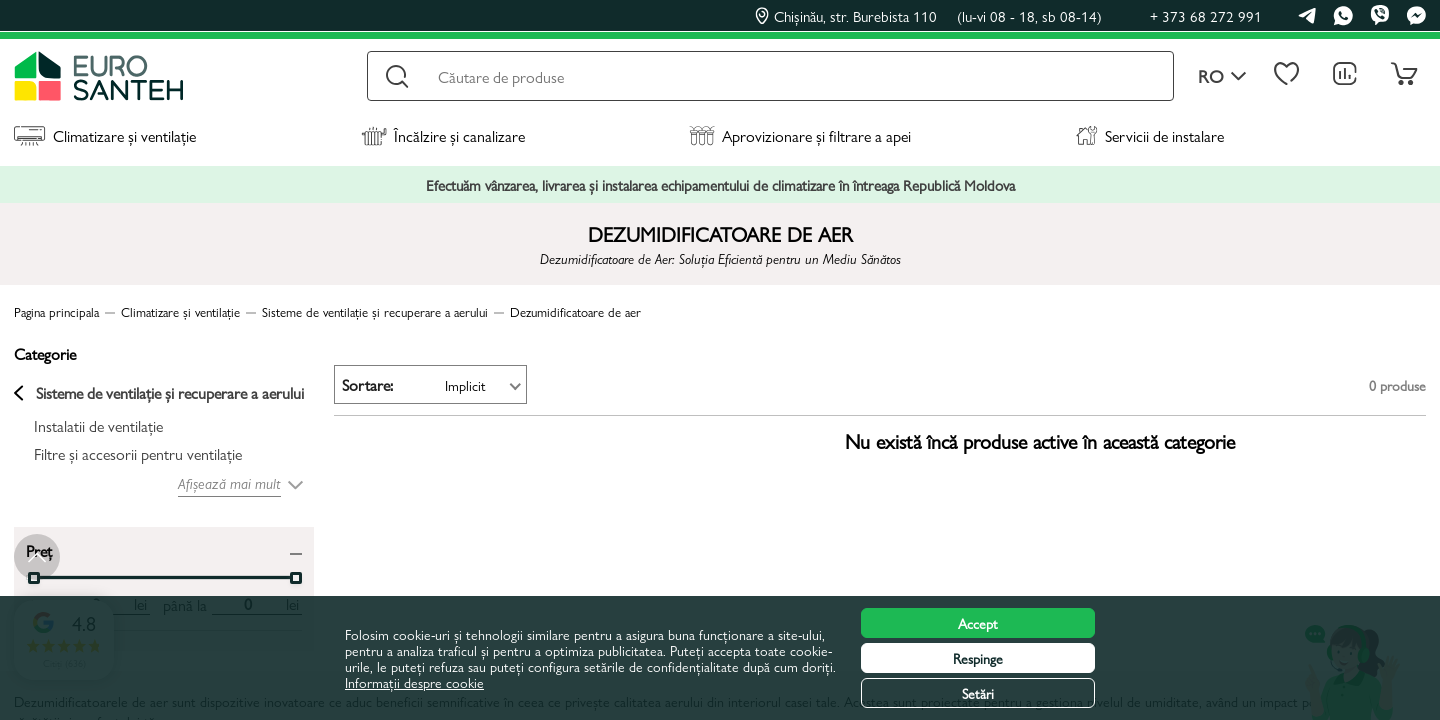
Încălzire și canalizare (443, 135)
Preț (39, 549)
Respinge (978, 658)
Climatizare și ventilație (105, 135)
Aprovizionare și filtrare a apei (800, 135)
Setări (978, 693)
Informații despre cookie (414, 682)
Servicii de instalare (1150, 135)
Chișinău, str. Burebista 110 (928, 16)
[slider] (296, 578)
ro (1222, 76)
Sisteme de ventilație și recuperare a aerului (159, 393)
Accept (978, 623)
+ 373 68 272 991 (1206, 15)
